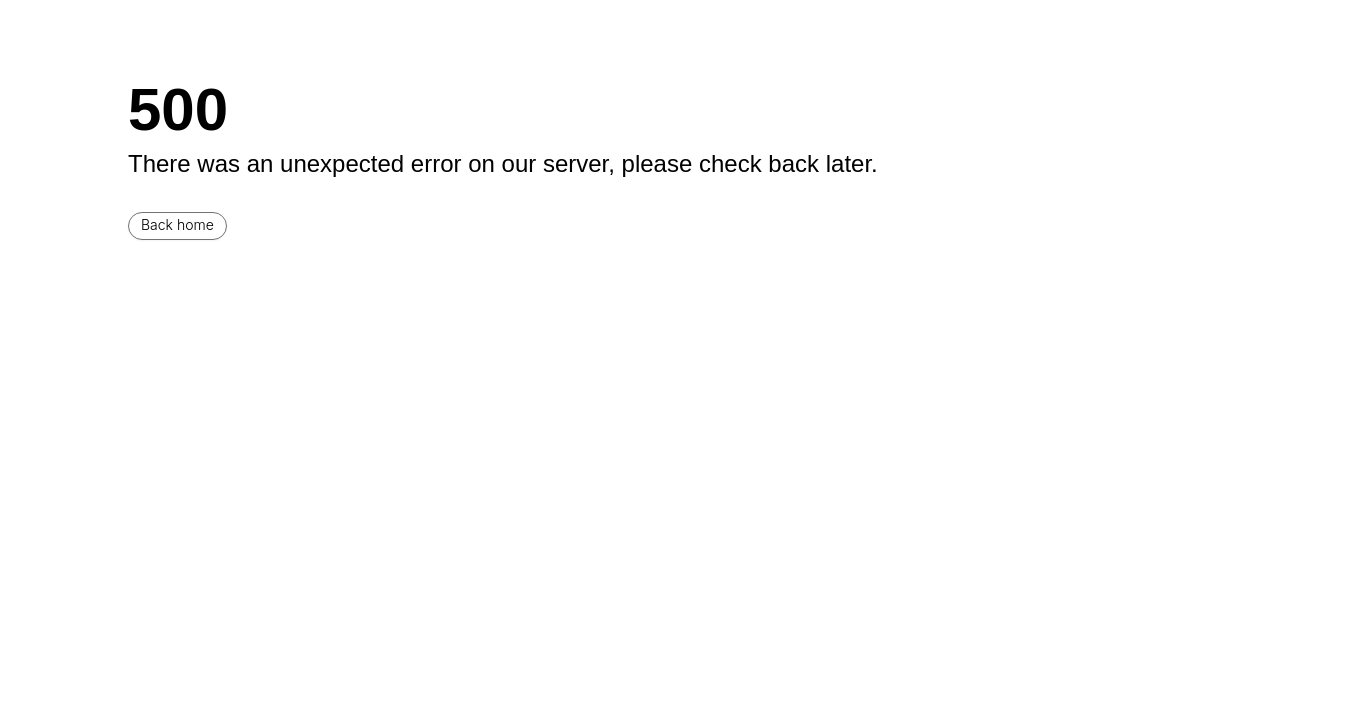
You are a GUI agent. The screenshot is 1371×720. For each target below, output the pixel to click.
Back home (177, 224)
